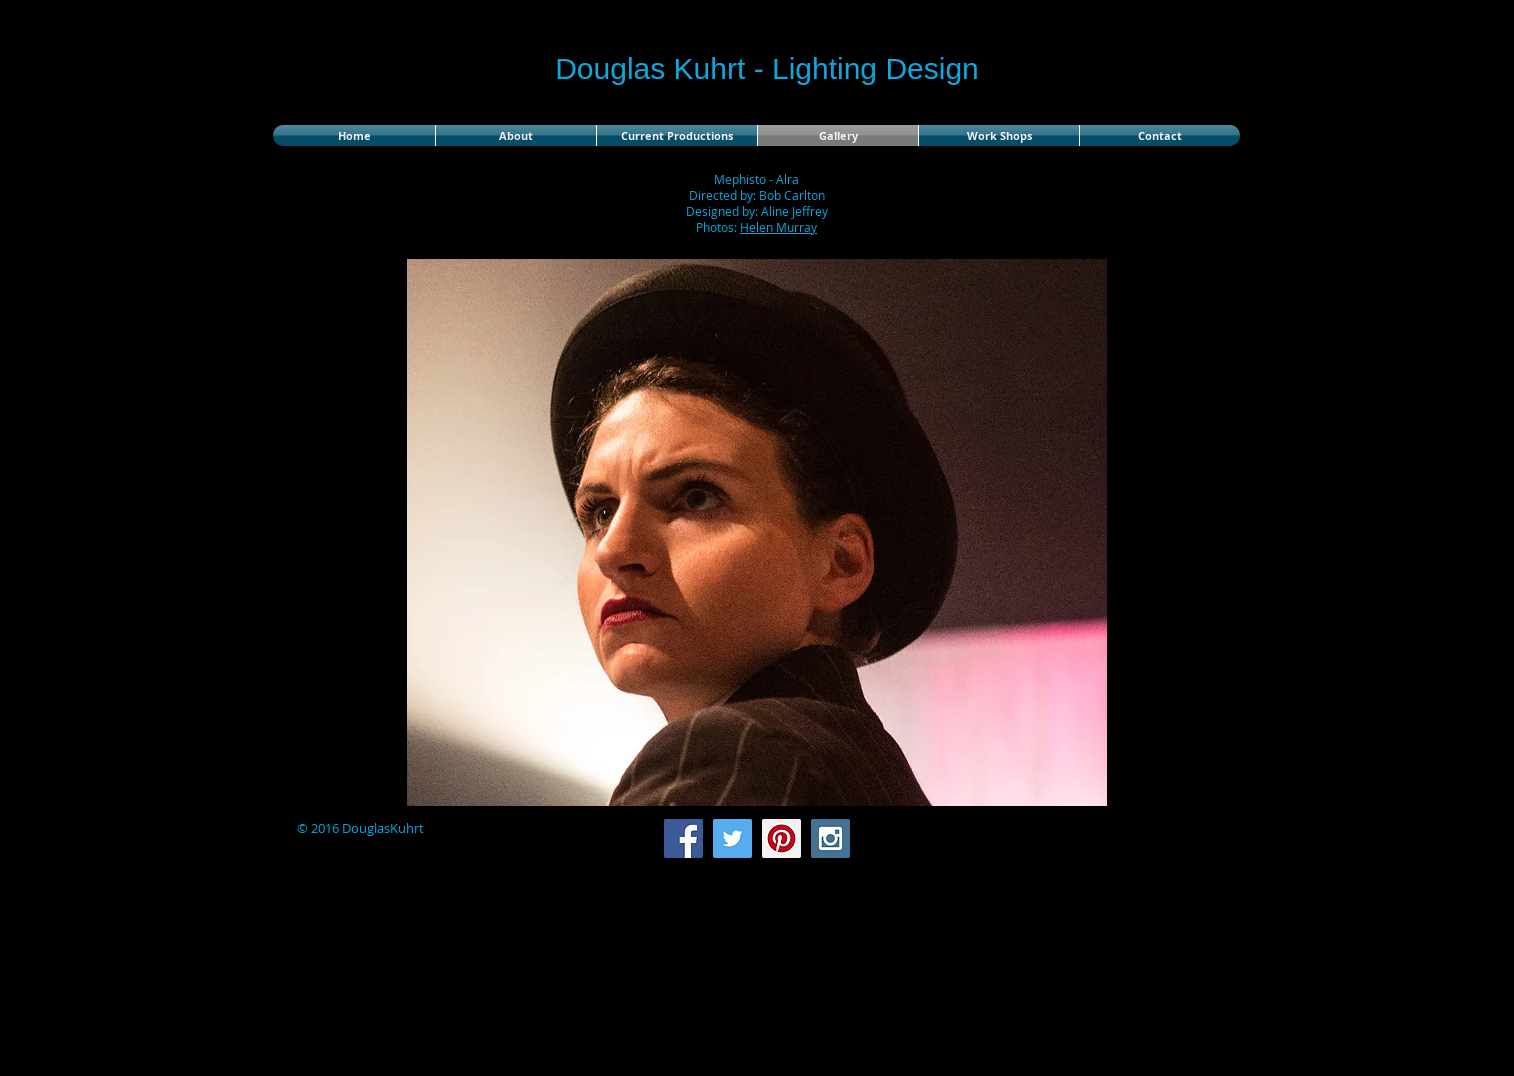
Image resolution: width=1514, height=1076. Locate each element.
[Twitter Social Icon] (732, 838)
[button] (757, 532)
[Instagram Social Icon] (830, 838)
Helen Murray (778, 227)
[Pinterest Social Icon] (781, 838)
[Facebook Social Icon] (683, 838)
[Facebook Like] (1114, 839)
